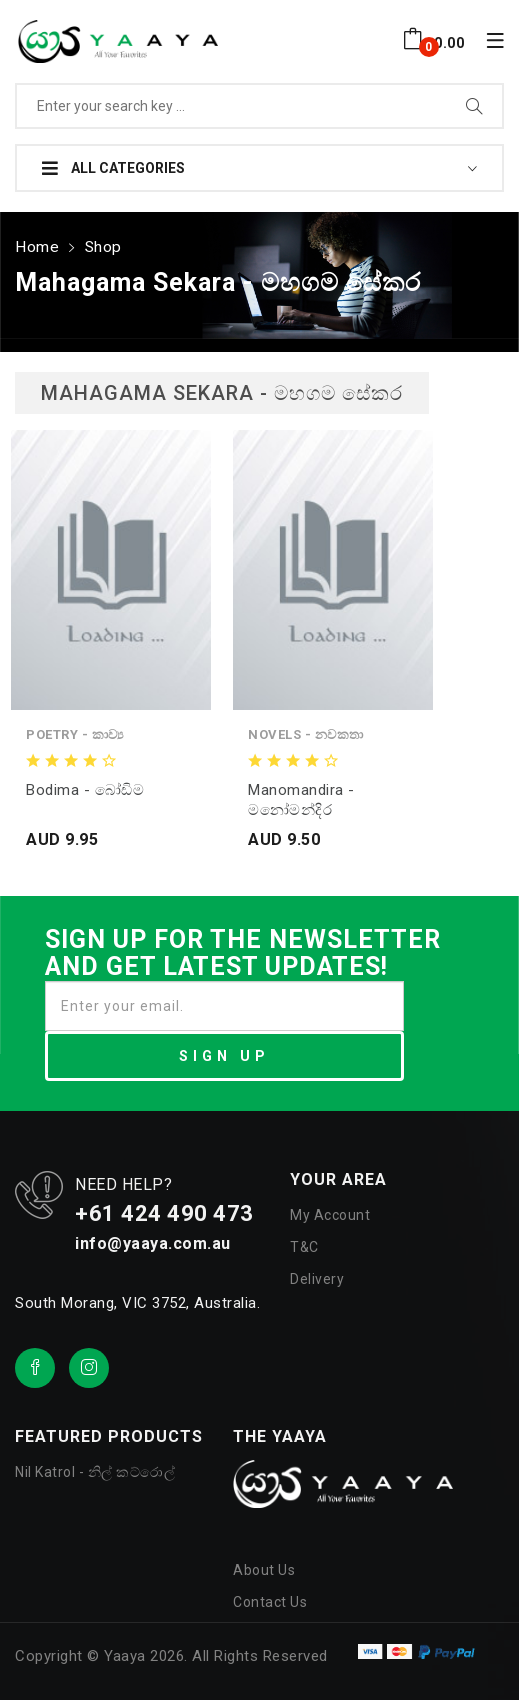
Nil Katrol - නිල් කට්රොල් (95, 1467)
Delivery (317, 1274)
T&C (304, 1242)
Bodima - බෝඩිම (85, 784)
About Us (264, 1564)
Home (35, 242)
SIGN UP (224, 1050)
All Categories (113, 168)
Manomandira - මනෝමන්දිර (301, 794)
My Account (330, 1210)
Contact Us (270, 1596)
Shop (98, 242)
